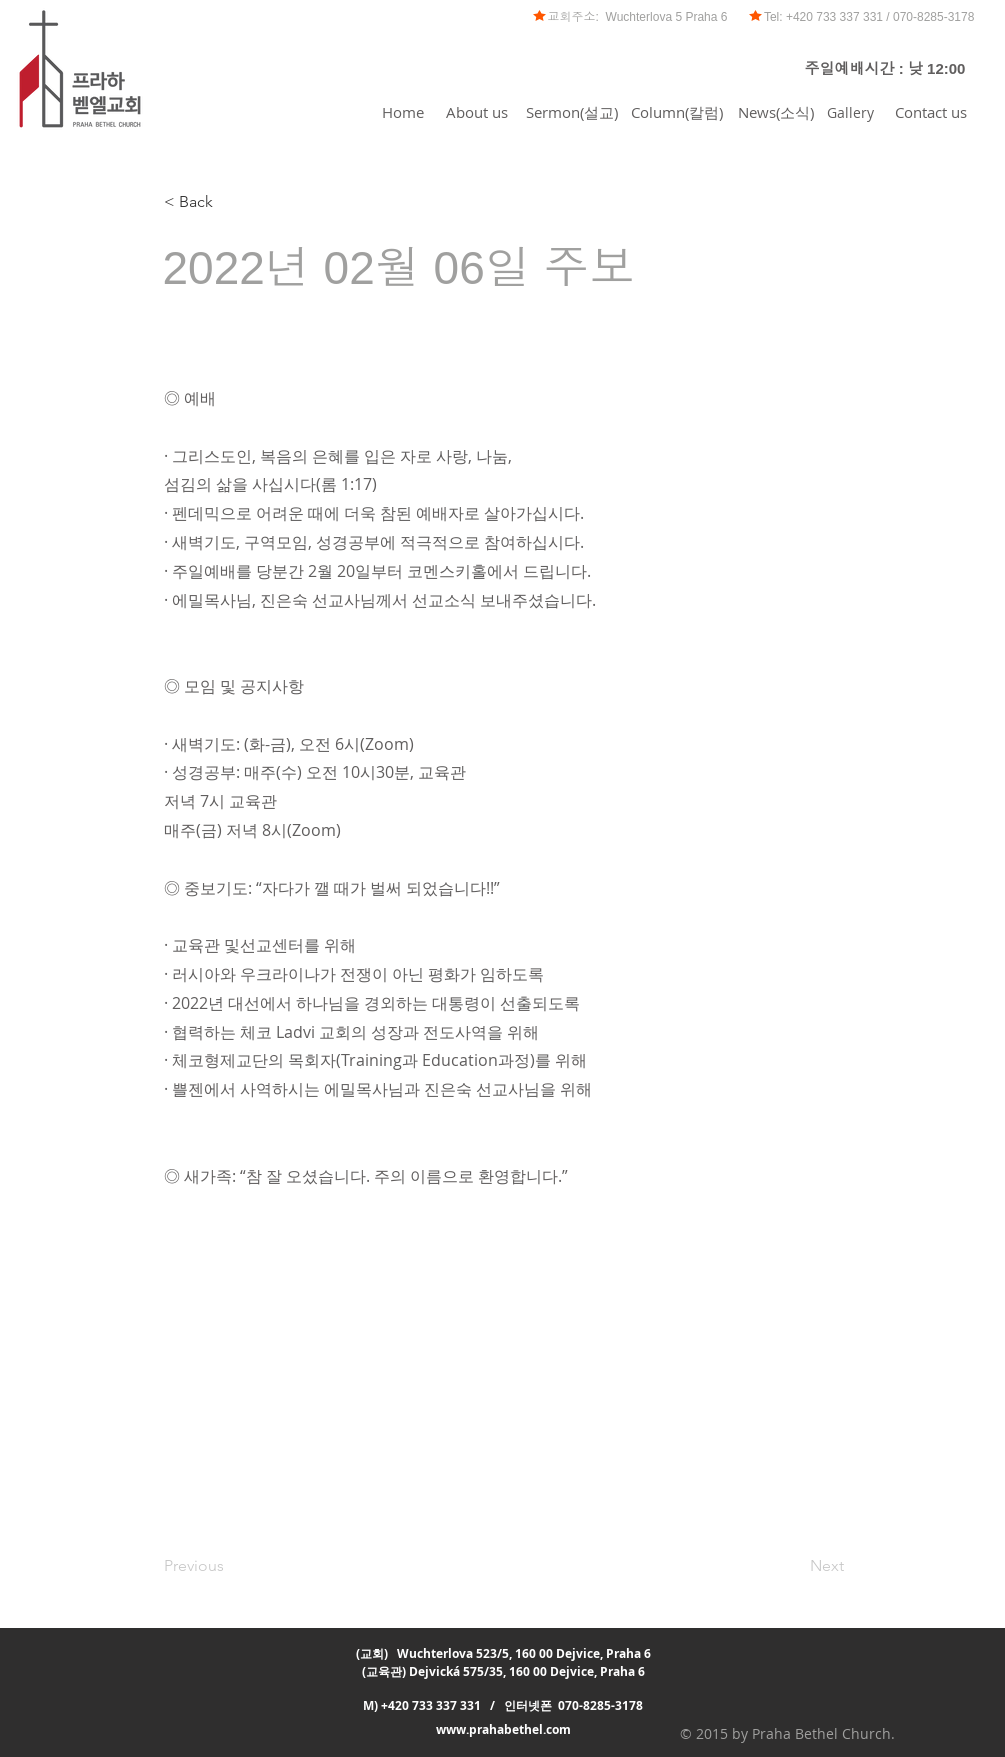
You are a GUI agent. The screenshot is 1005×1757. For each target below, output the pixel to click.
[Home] (403, 112)
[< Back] (230, 202)
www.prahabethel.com (503, 1729)
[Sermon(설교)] (572, 112)
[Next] (794, 1566)
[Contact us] (931, 112)
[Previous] (230, 1566)
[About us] (477, 112)
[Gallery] (851, 112)
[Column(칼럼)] (677, 112)
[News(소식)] (776, 112)
